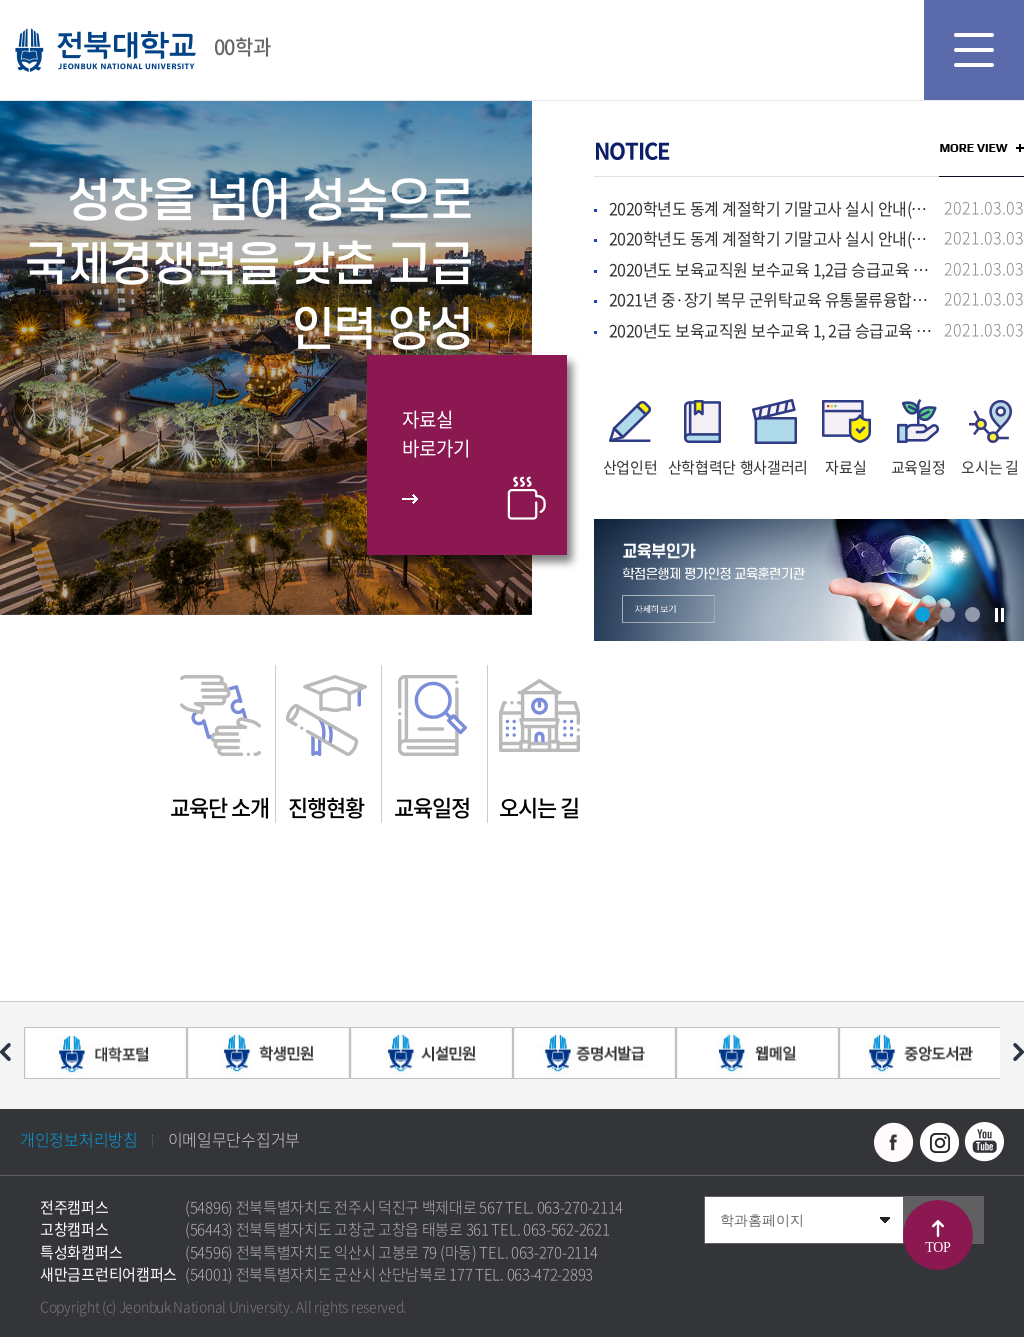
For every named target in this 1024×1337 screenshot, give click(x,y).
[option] (630, 435)
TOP (937, 1247)
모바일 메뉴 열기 (974, 50)
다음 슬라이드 (1018, 1052)
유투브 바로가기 (984, 1142)
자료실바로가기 (435, 433)
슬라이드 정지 (999, 615)
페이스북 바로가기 (894, 1142)
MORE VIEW (981, 148)
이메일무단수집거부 (234, 1139)
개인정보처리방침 (79, 1139)
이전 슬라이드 (5, 1052)
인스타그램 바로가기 (939, 1142)
